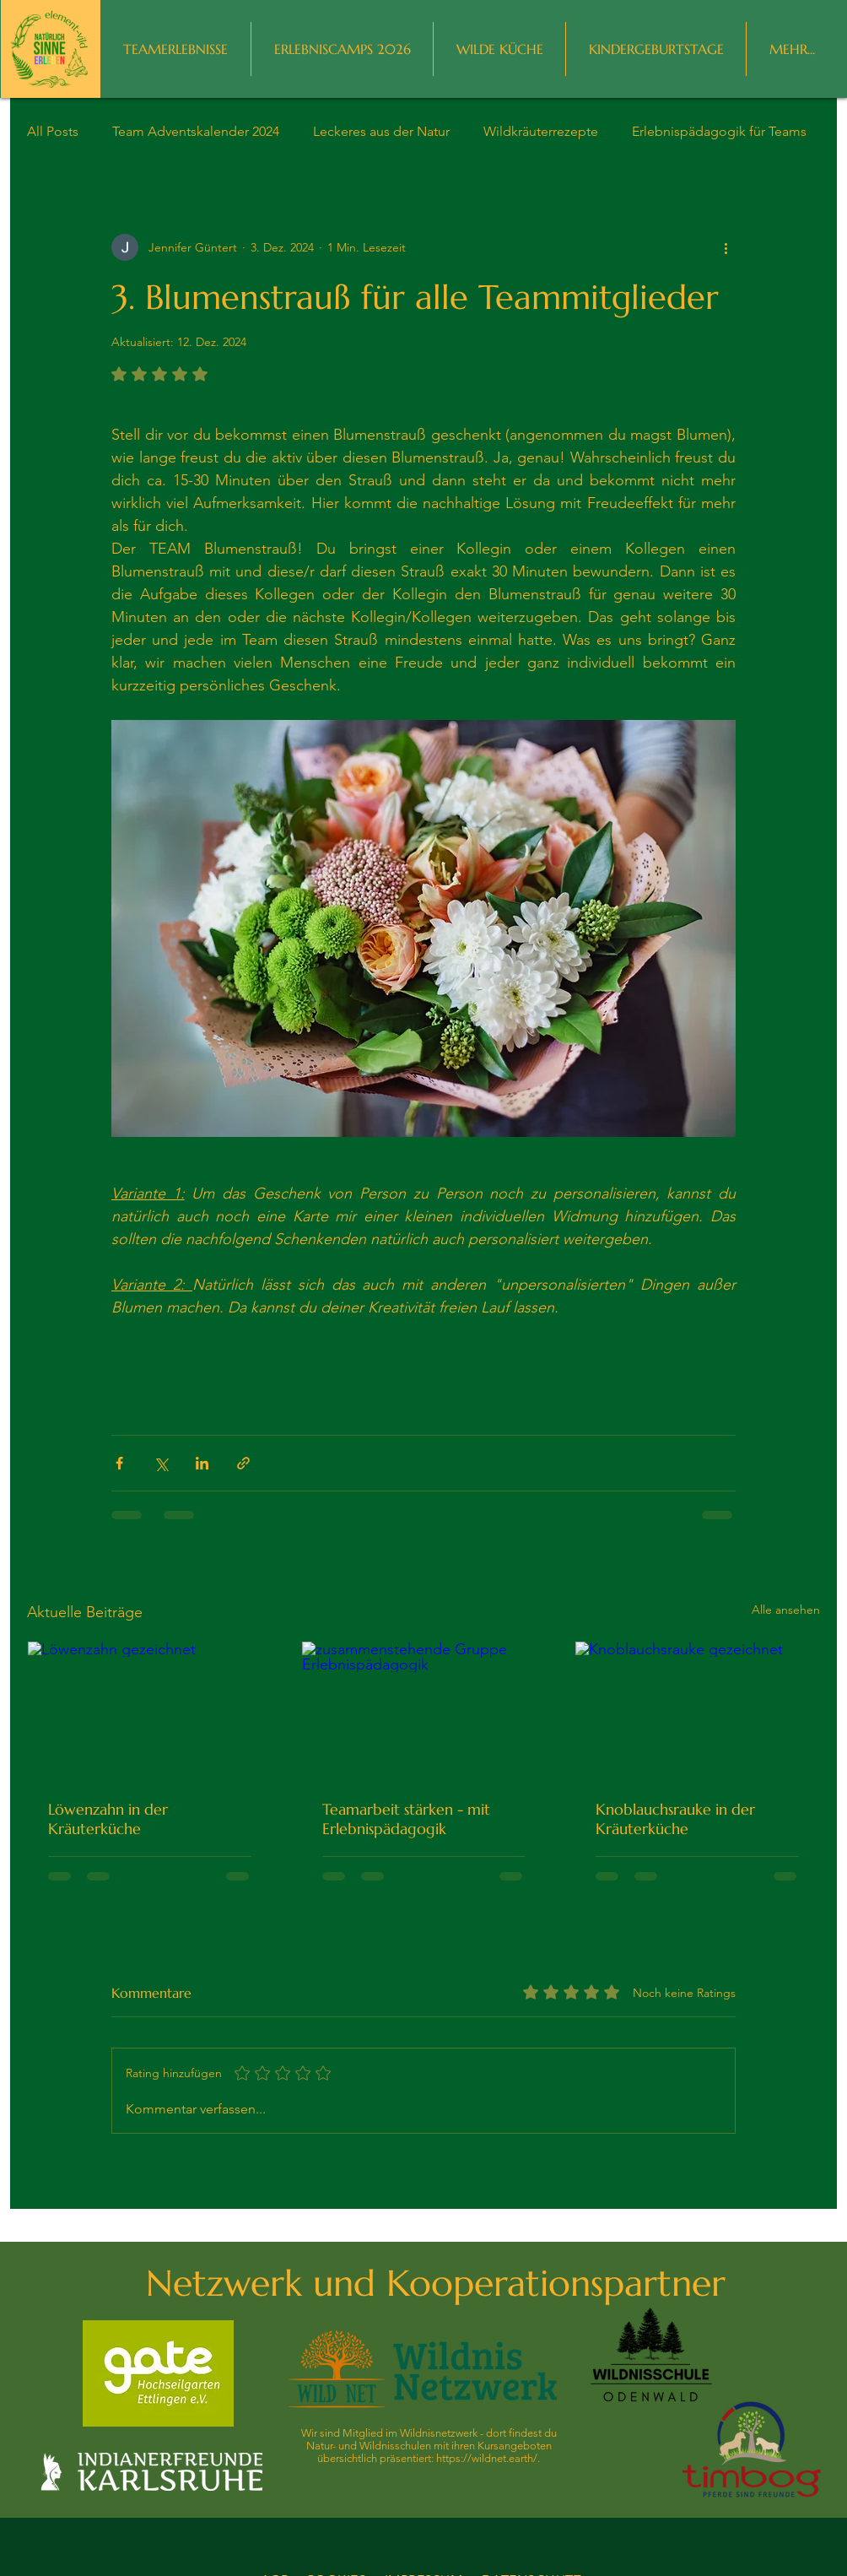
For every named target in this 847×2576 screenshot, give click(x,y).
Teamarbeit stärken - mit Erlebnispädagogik (406, 1818)
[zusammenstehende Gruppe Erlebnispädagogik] (424, 1710)
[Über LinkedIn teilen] (202, 1463)
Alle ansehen (786, 1609)
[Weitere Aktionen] (725, 247)
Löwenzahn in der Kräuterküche (108, 1818)
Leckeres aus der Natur (381, 131)
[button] (792, 49)
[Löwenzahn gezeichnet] (150, 1710)
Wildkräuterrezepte (540, 131)
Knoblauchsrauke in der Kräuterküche (675, 1818)
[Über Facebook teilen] (119, 1463)
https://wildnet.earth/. (488, 2458)
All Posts (52, 131)
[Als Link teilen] (243, 1463)
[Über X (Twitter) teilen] (161, 1463)
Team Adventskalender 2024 (195, 131)
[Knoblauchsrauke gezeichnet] (697, 1710)
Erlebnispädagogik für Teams (719, 131)
